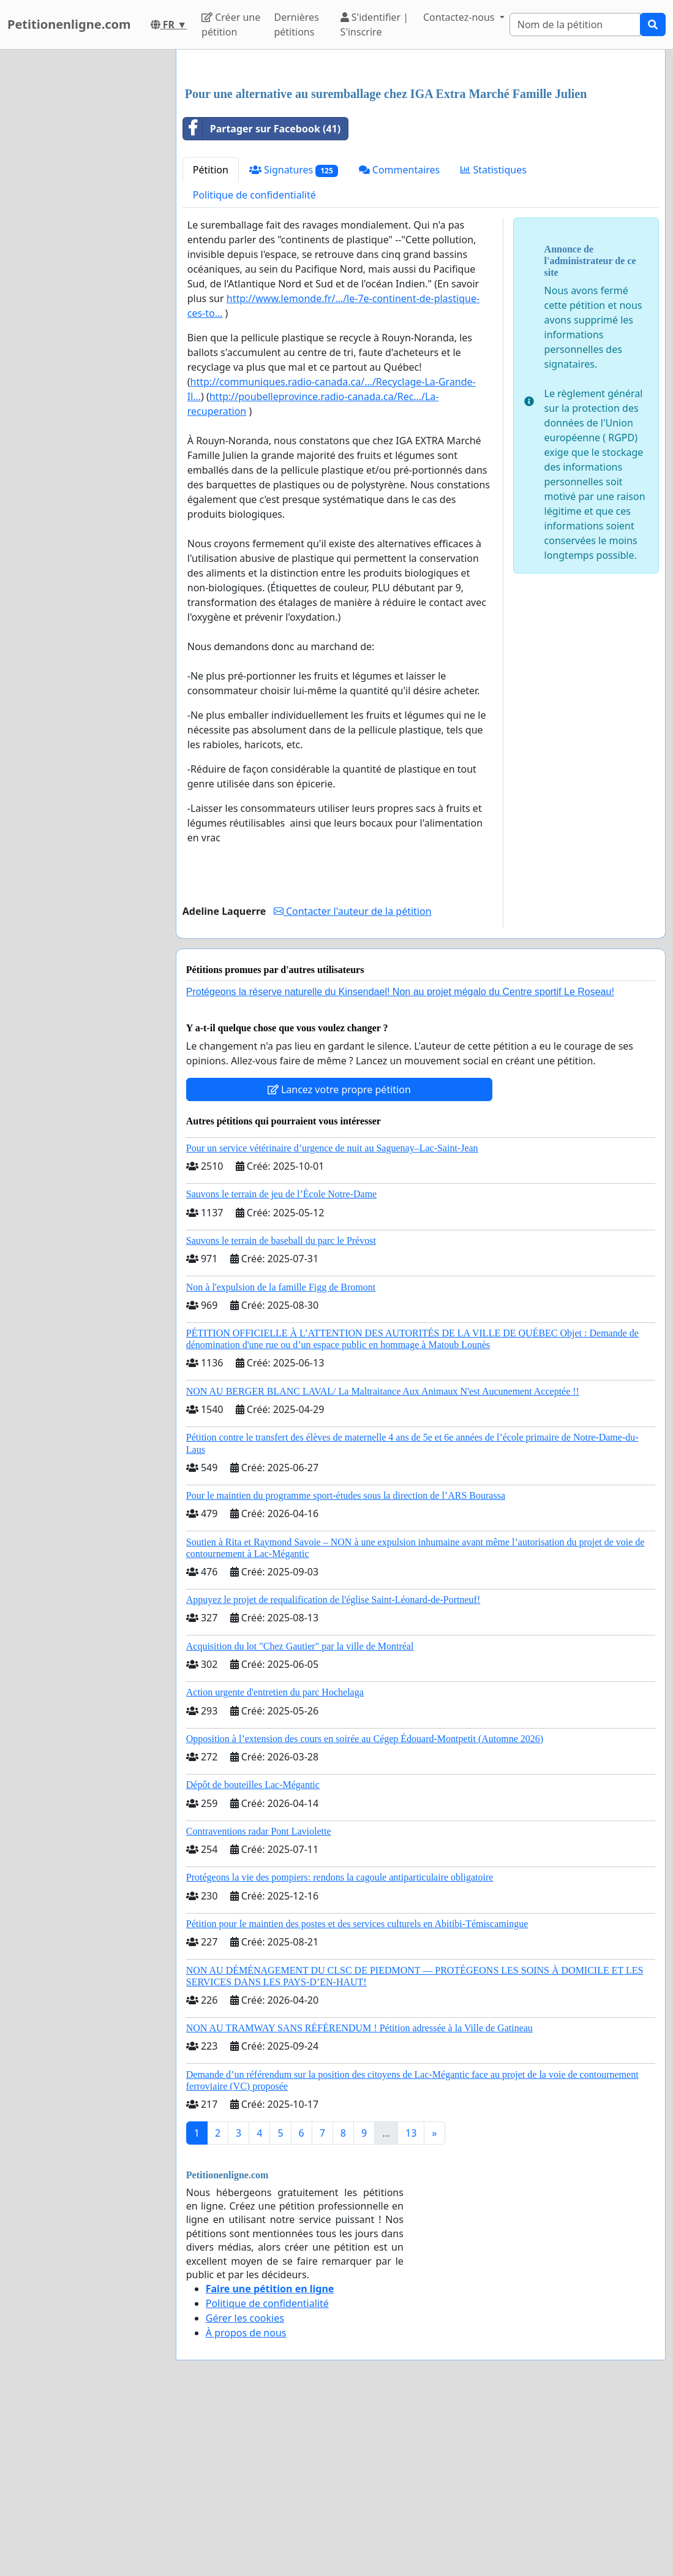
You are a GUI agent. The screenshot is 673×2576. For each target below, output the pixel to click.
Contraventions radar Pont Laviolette (258, 2003)
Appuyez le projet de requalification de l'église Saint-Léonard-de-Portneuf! (333, 1771)
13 (410, 2304)
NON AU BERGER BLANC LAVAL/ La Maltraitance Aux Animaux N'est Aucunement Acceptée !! (382, 1563)
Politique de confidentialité (254, 366)
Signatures (293, 342)
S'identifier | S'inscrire (374, 24)
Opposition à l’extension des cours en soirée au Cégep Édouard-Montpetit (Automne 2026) (364, 1910)
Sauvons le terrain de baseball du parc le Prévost (281, 1412)
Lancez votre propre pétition (339, 1261)
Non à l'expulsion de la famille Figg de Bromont (281, 1458)
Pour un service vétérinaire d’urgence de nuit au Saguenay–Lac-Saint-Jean (332, 1319)
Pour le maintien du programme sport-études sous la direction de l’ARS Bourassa (345, 1667)
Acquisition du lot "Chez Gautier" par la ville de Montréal (300, 1818)
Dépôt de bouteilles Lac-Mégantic (253, 1956)
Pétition (210, 341)
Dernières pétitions (296, 24)
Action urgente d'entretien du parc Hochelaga (275, 1863)
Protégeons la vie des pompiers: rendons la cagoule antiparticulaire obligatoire (340, 2049)
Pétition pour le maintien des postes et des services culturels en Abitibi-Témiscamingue (357, 2095)
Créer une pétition (230, 24)
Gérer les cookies (245, 2489)
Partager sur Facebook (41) (261, 300)
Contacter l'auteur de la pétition (353, 1082)
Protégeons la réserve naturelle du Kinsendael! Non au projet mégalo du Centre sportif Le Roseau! (400, 1163)
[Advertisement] (420, 155)
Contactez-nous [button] (460, 17)
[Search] (575, 24)
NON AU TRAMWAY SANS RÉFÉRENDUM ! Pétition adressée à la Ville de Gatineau (359, 2199)
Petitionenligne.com (69, 24)
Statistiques (494, 341)
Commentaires (399, 341)
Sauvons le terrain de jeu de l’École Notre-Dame (281, 1365)
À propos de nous (246, 2504)
